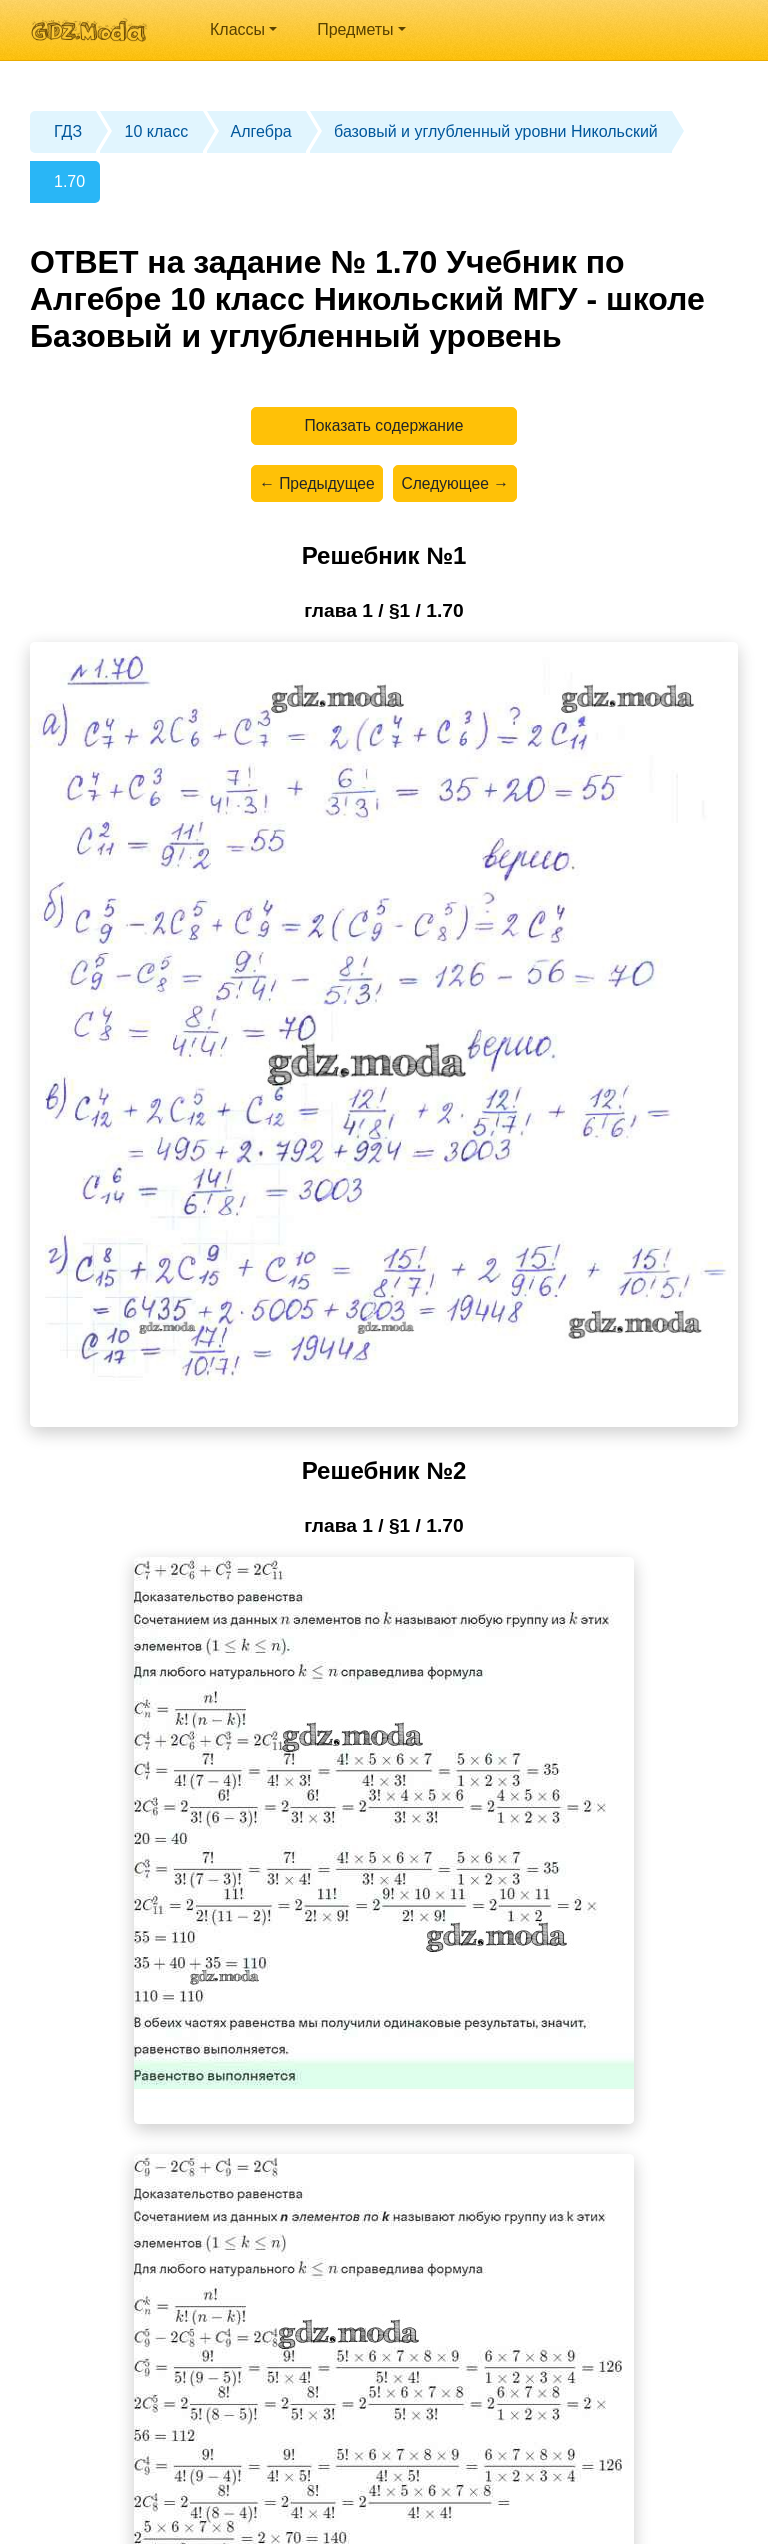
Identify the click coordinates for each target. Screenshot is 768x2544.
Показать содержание (384, 426)
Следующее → (457, 486)
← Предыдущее (315, 486)
